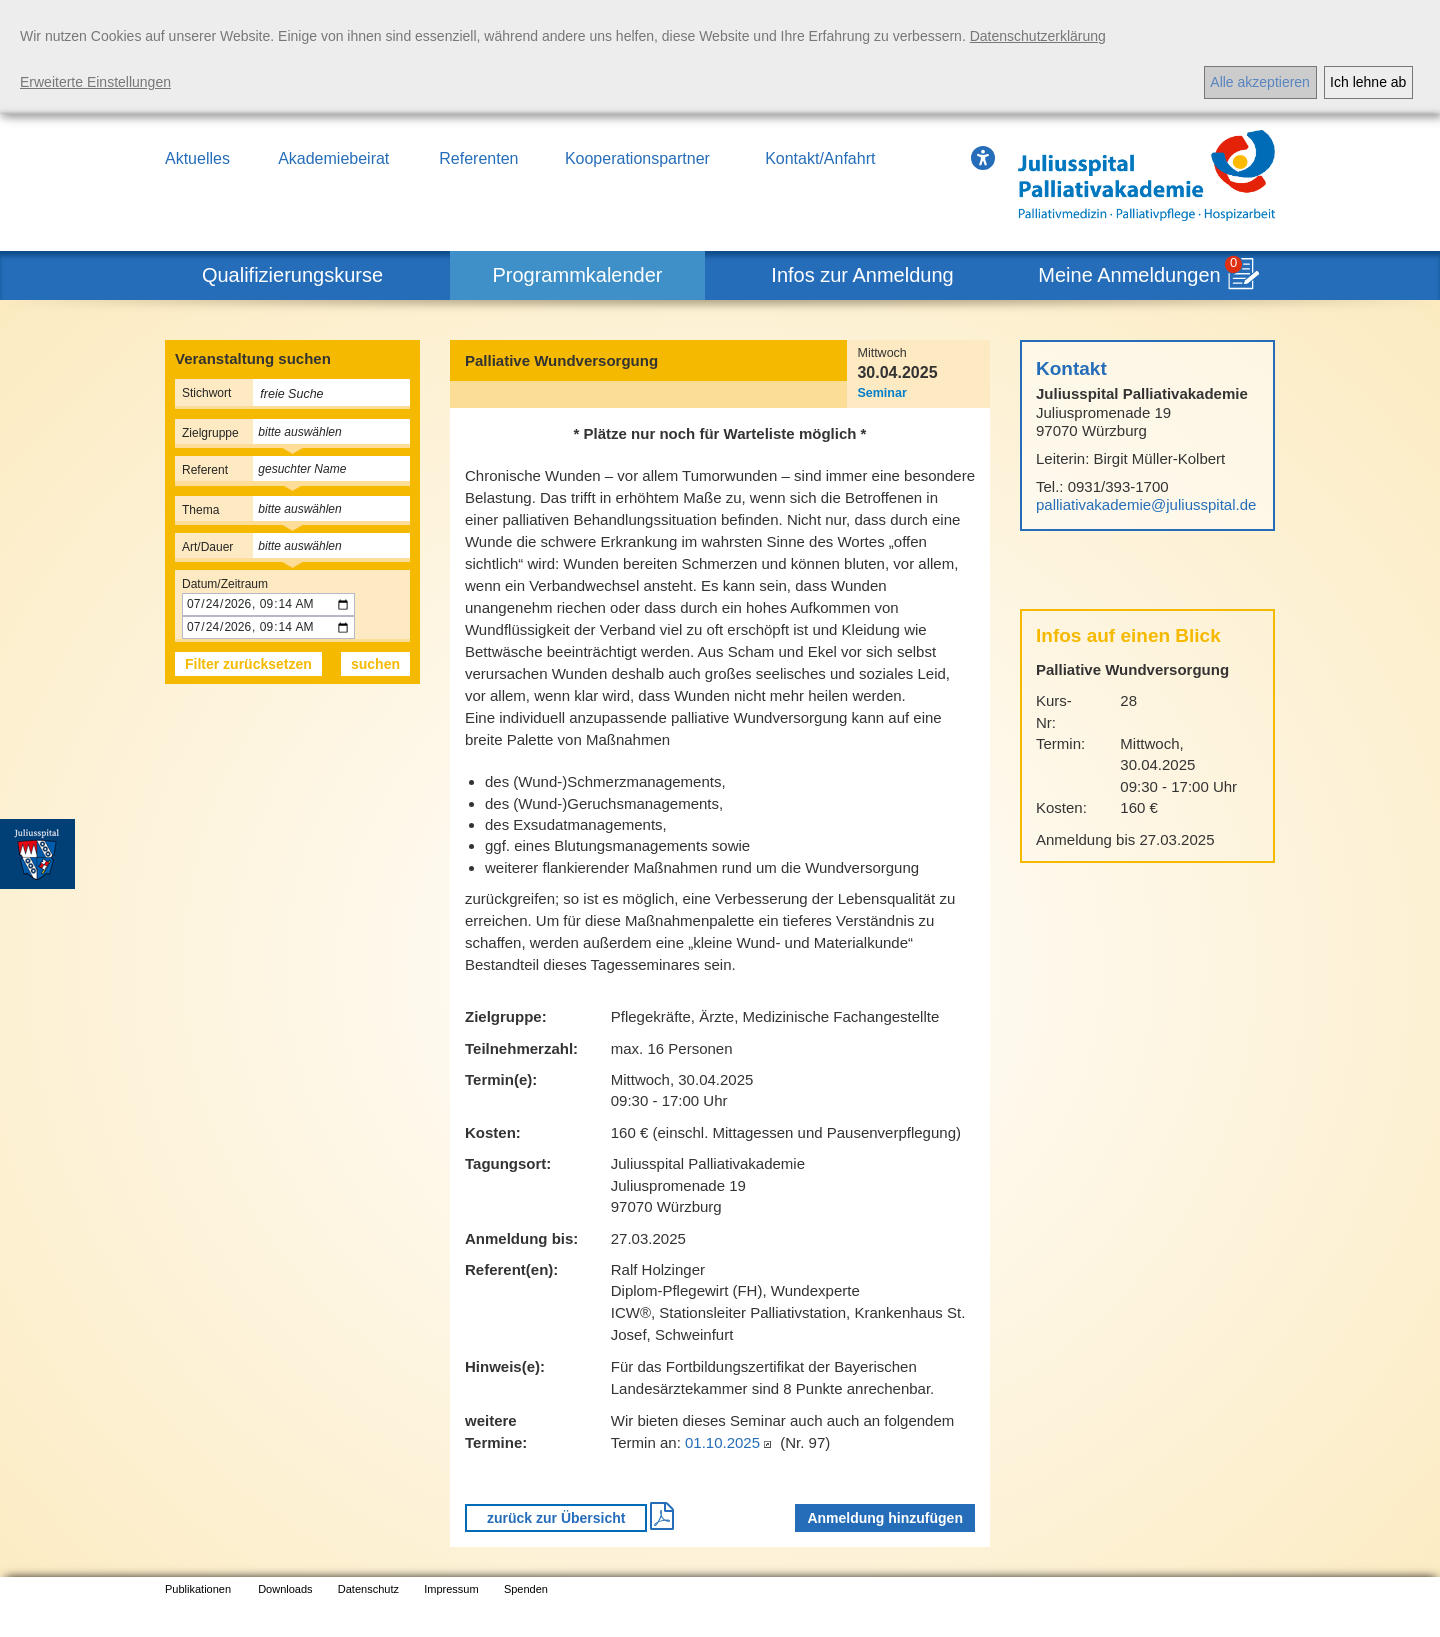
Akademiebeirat (333, 158)
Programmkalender (577, 275)
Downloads (285, 1589)
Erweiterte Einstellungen (95, 82)
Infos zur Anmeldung (862, 275)
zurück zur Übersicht (556, 1518)
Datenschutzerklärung (1038, 36)
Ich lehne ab (1368, 82)
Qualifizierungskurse (292, 275)
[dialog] (720, 57)
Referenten (478, 158)
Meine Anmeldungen (1129, 275)
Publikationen (198, 1589)
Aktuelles (197, 158)
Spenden (526, 1589)
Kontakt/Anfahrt (820, 158)
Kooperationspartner (637, 158)
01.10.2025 (730, 1442)
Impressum (451, 1589)
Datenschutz (368, 1589)
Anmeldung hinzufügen (885, 1518)
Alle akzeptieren (1260, 82)
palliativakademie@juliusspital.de (1146, 504)
